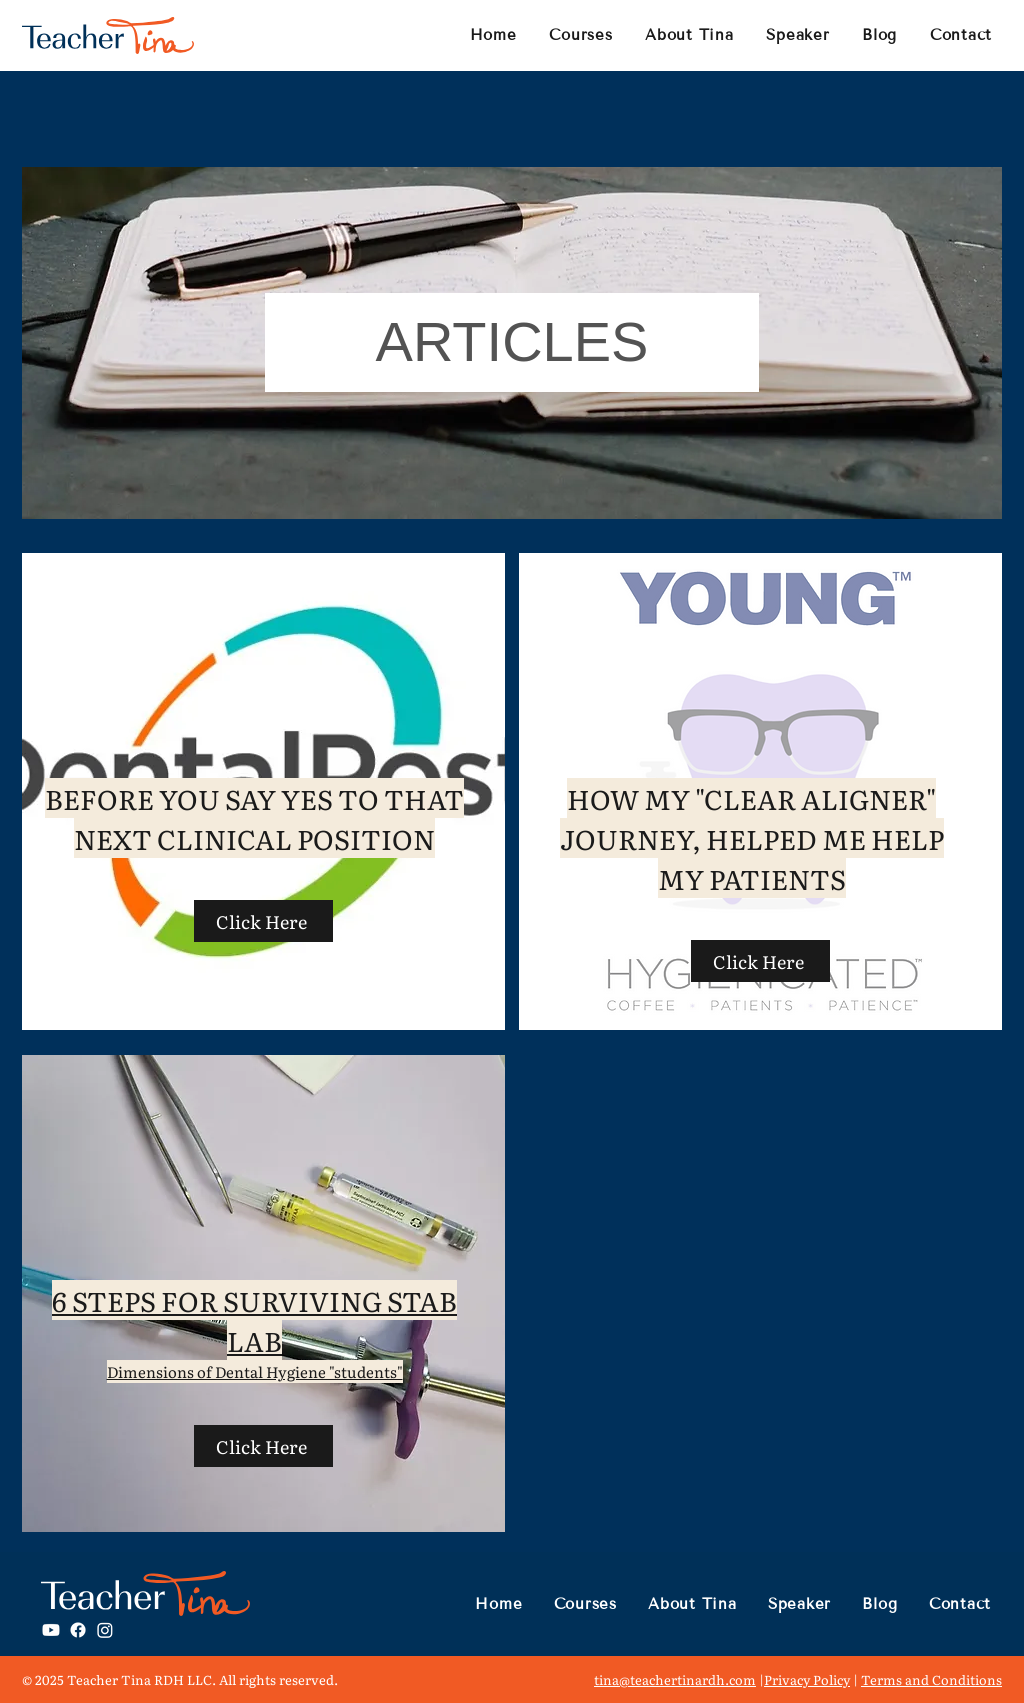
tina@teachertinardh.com (675, 1679)
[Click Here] (263, 921)
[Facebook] (78, 1630)
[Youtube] (51, 1630)
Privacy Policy (807, 1679)
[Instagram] (105, 1630)
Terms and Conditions (931, 1679)
